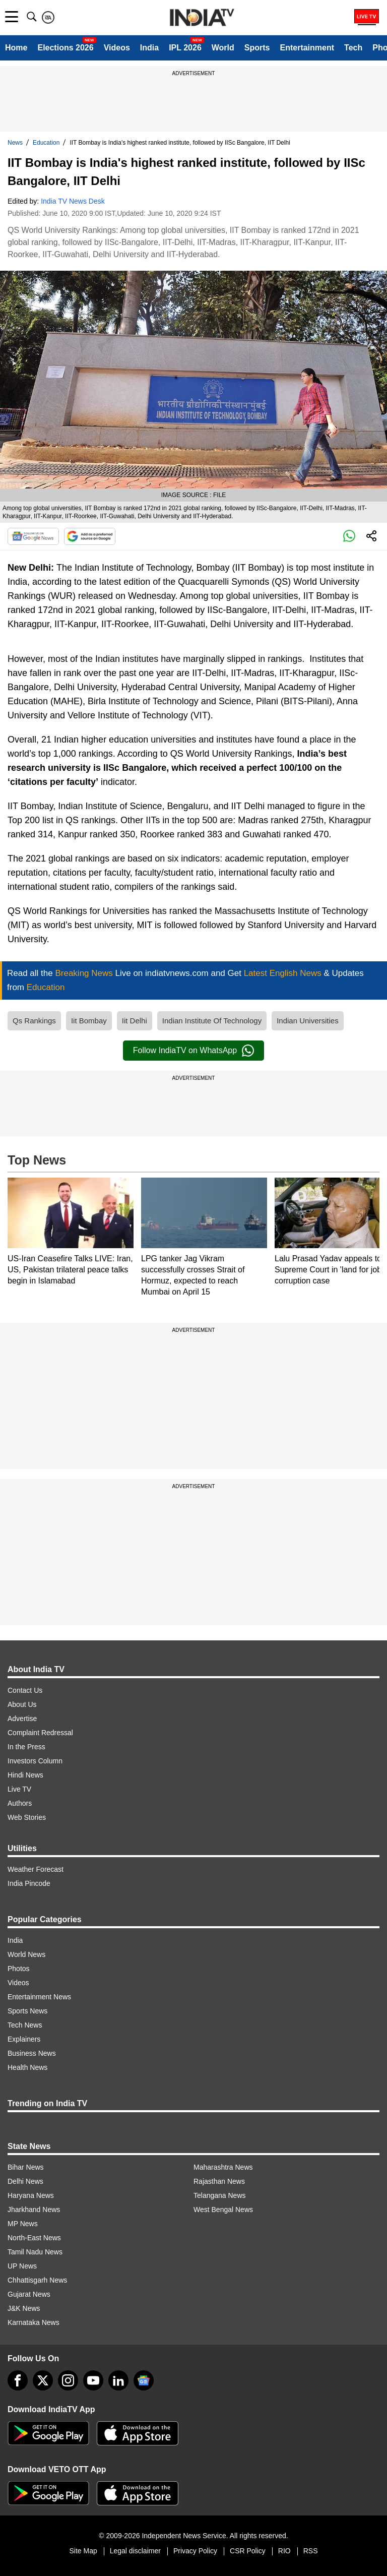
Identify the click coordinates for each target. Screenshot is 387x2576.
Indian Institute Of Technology (212, 1020)
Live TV (19, 1789)
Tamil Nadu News (35, 2252)
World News (26, 1954)
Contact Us (25, 1690)
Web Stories (27, 1817)
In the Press (26, 1747)
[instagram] (68, 2380)
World (223, 47)
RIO (284, 2551)
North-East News (34, 2238)
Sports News (27, 2011)
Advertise (22, 1718)
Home (16, 47)
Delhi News (25, 2181)
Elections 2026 (65, 47)
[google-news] (144, 2380)
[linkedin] (118, 2380)
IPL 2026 (185, 47)
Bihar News (26, 2167)
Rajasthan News (219, 2181)
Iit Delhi (134, 1020)
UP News (22, 2266)
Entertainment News (39, 1997)
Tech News (25, 2025)
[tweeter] (43, 2380)
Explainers (24, 2039)
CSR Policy (248, 2551)
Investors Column (35, 1761)
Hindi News (25, 1775)
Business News (32, 2053)
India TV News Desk (73, 201)
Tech (353, 47)
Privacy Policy (195, 2551)
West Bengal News (223, 2209)
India (149, 47)
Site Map (83, 2551)
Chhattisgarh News (37, 2280)
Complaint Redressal (40, 1733)
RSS (310, 2551)
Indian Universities (308, 1020)
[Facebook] (18, 2380)
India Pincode (29, 1883)
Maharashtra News (223, 2167)
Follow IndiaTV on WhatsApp (193, 1051)
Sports (257, 47)
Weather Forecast (35, 1869)
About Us (22, 1704)
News (15, 142)
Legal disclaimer (135, 2551)
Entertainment (307, 47)
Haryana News (31, 2195)
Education (46, 142)
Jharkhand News (34, 2209)
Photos (19, 1969)
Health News (27, 2067)
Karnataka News (33, 2322)
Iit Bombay (89, 1020)
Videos (117, 47)
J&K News (24, 2308)
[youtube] (93, 2380)
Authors (20, 1803)
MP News (23, 2224)
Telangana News (220, 2195)
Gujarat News (29, 2294)
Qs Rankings (34, 1020)
